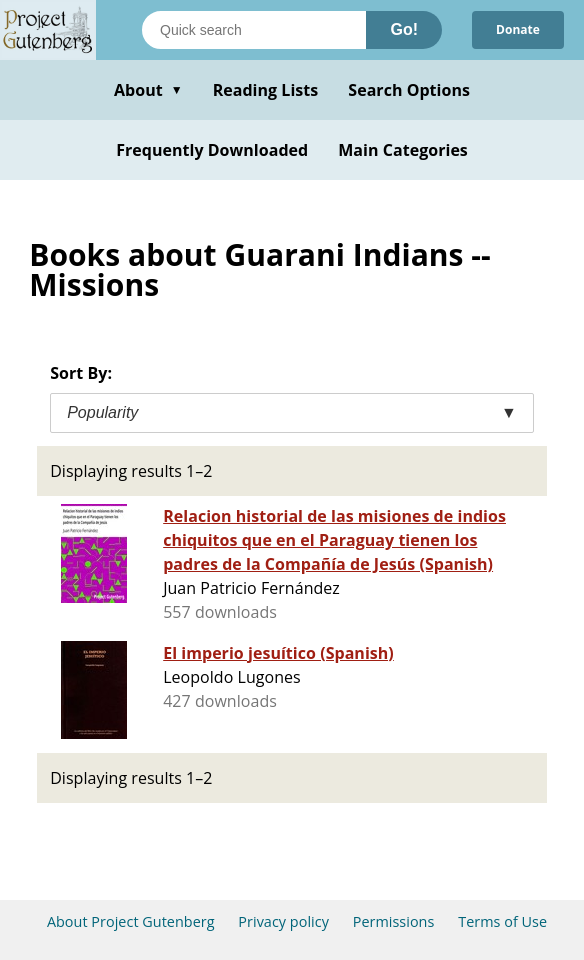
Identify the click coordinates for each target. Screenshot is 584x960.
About (148, 90)
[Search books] (254, 30)
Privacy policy (283, 921)
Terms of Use (502, 921)
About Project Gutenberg (131, 921)
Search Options (409, 90)
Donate (518, 29)
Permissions (394, 921)
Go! (404, 29)
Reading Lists (266, 90)
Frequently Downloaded (212, 150)
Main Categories (403, 150)
